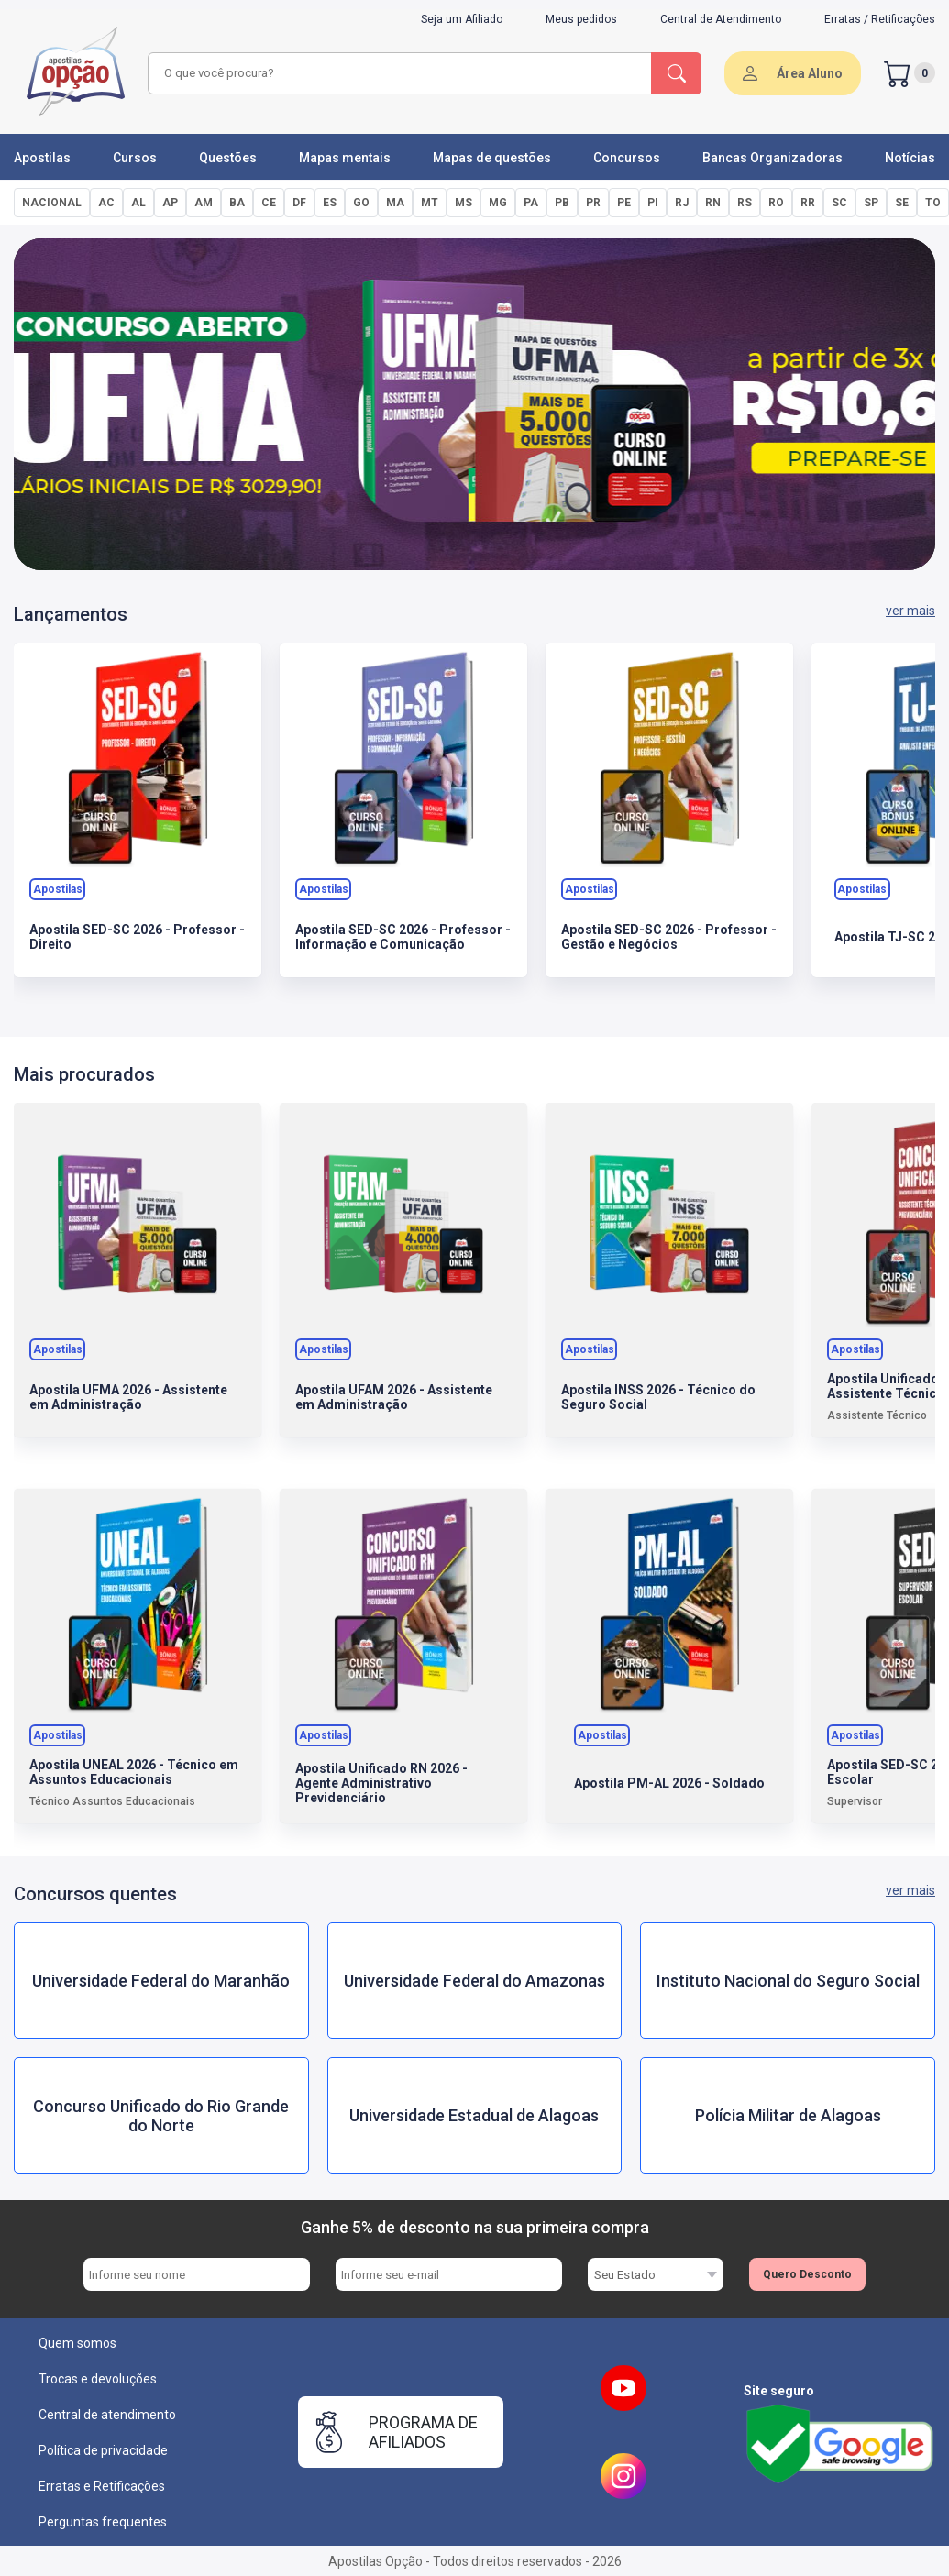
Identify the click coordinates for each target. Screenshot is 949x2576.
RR (807, 202)
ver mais (910, 610)
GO (361, 202)
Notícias (910, 157)
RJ (682, 202)
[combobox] (397, 73)
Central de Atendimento (720, 19)
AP (170, 202)
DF (299, 202)
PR (593, 202)
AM (203, 202)
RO (776, 202)
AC (106, 202)
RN (713, 202)
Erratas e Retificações (102, 2486)
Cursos (135, 157)
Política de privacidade (103, 2450)
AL (138, 202)
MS (463, 202)
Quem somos (77, 2343)
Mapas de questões (492, 157)
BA (237, 202)
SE (902, 202)
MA (395, 202)
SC (839, 202)
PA (531, 202)
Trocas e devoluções (98, 2379)
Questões (228, 157)
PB (562, 202)
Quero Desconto (807, 2274)
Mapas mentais (345, 157)
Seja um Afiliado (461, 19)
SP (871, 202)
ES (330, 202)
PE (624, 202)
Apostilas (42, 157)
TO (933, 202)
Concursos (626, 157)
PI (652, 202)
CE (268, 202)
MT (429, 202)
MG (498, 202)
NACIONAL (52, 202)
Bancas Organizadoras (772, 157)
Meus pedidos (581, 19)
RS (744, 202)
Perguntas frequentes (103, 2522)
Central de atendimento (107, 2414)
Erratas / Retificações (879, 19)
